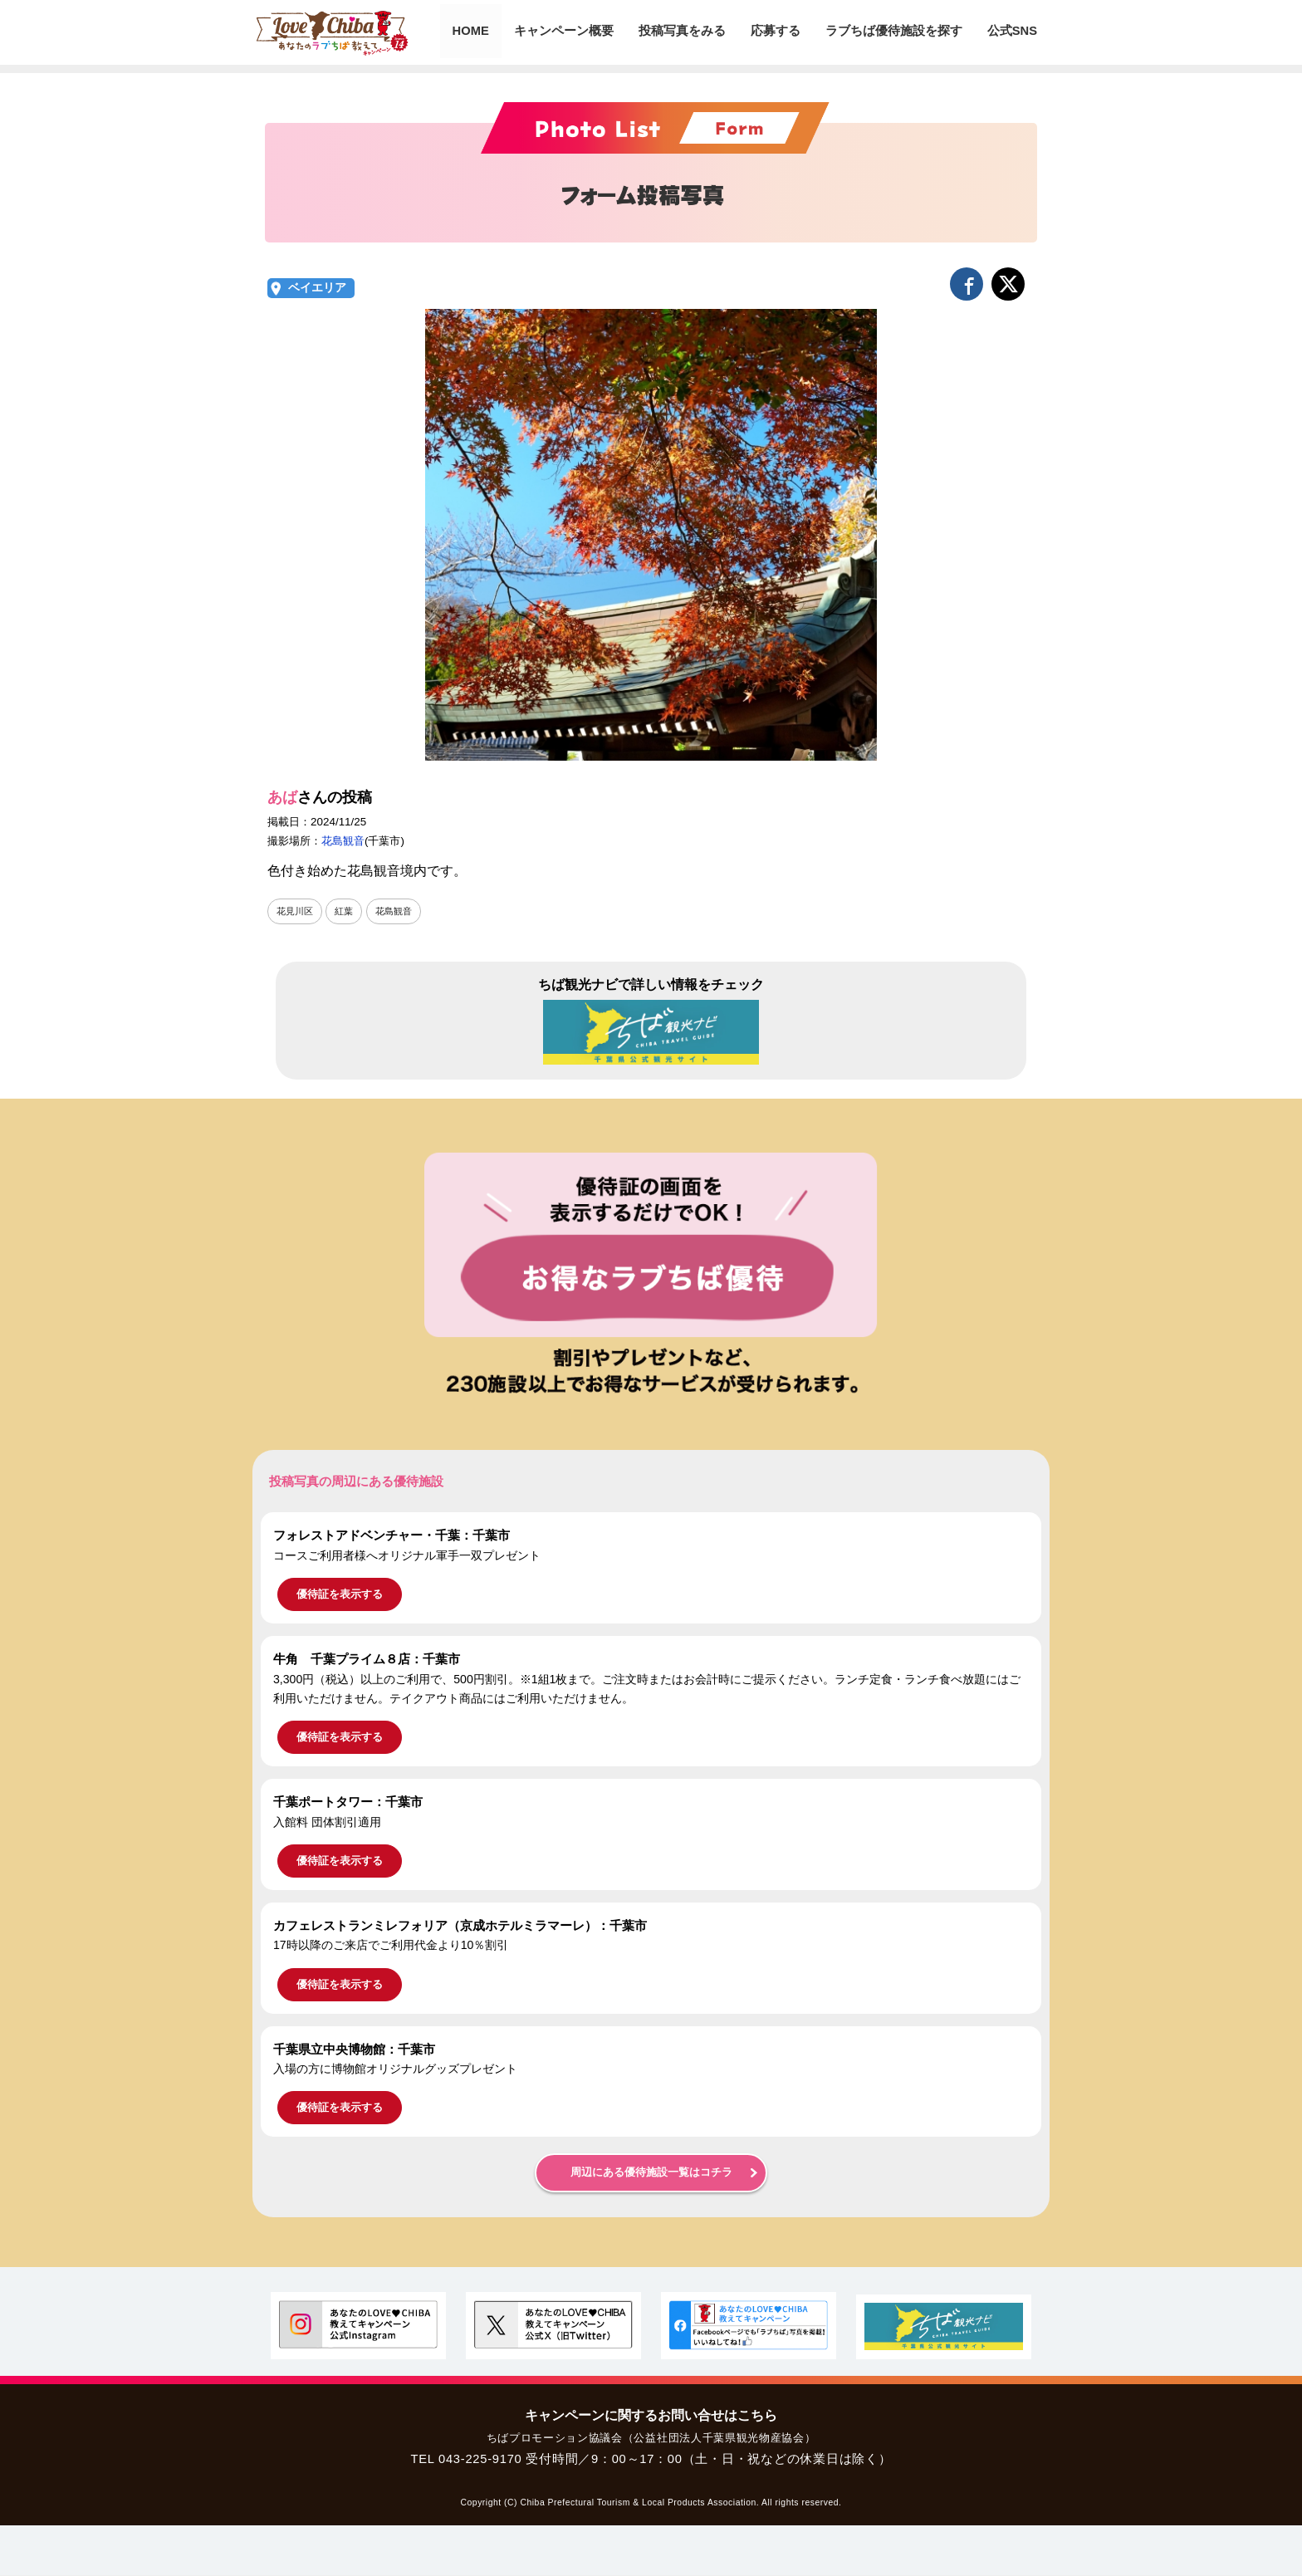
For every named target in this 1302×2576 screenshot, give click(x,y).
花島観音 (343, 841)
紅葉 (348, 911)
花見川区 (296, 911)
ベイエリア (317, 288)
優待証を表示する (339, 1595)
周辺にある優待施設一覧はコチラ (651, 2173)
